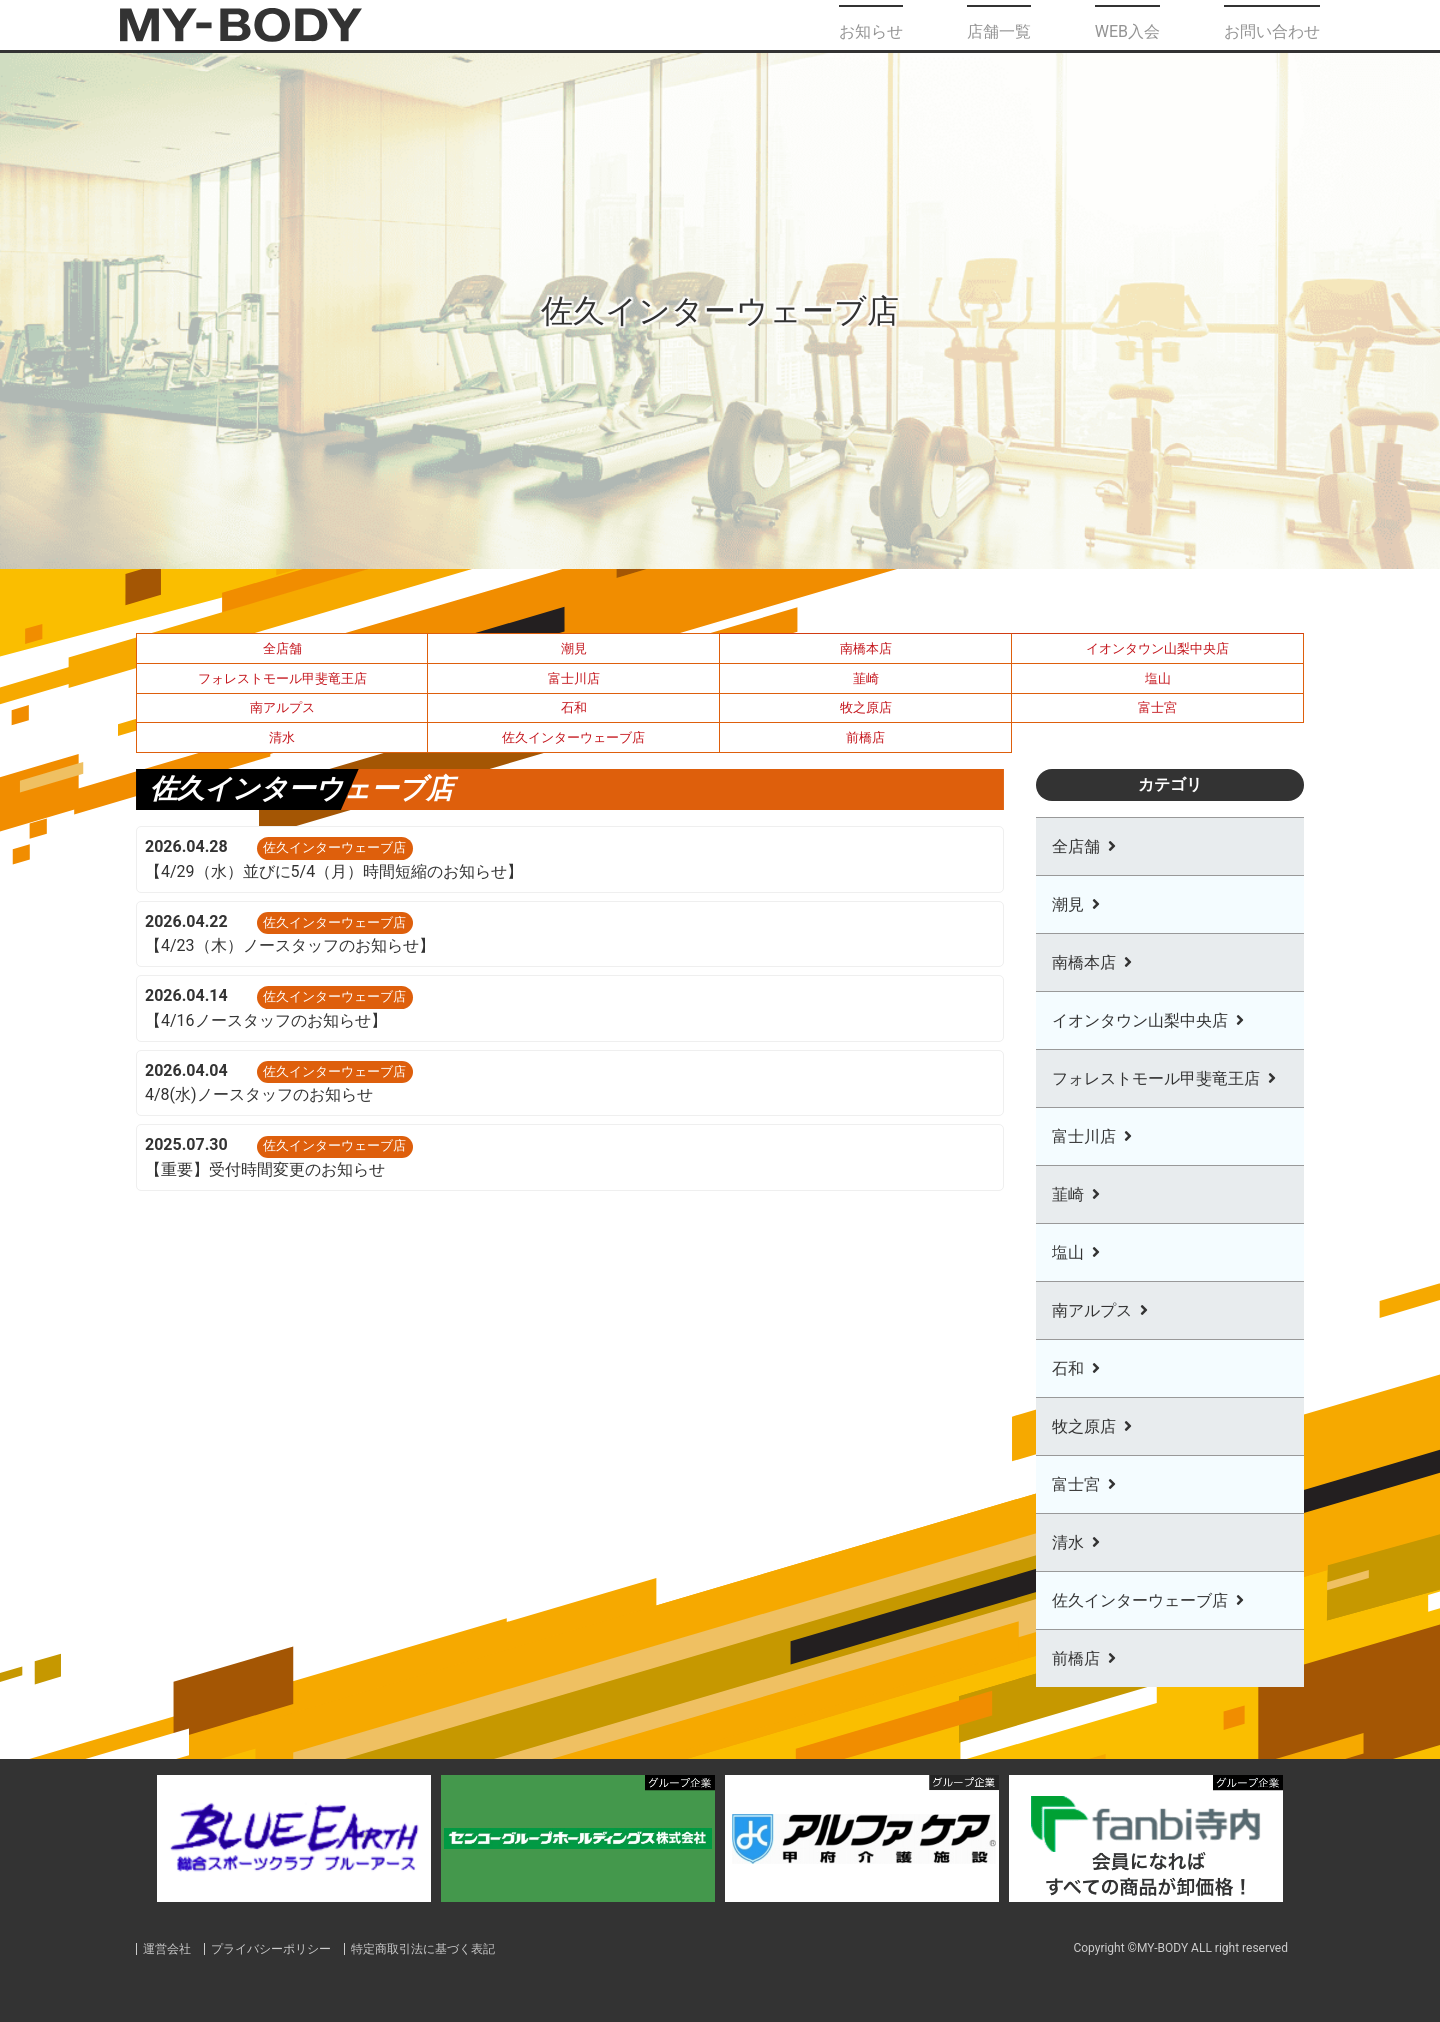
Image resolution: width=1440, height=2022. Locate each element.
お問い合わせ (1272, 24)
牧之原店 (866, 707)
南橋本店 (866, 648)
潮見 (574, 648)
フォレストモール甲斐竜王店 (282, 678)
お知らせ (871, 24)
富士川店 (574, 678)
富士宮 (1157, 707)
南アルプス (282, 707)
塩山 (1158, 678)
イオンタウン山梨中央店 (1157, 648)
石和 (574, 707)
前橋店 (865, 737)
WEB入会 (1127, 24)
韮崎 (866, 678)
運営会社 (169, 1948)
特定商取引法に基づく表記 (444, 1948)
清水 (282, 737)
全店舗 (282, 648)
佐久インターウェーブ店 (573, 737)
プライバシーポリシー (281, 1948)
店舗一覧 (999, 24)
